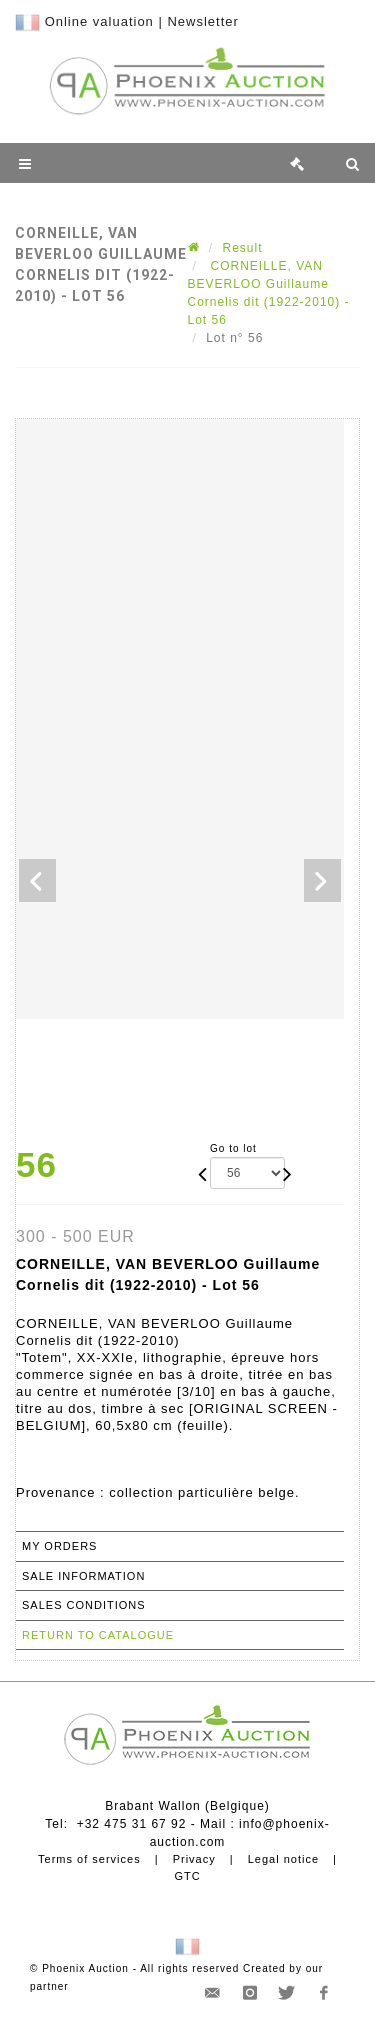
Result (243, 248)
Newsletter (202, 21)
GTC (187, 1876)
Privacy (194, 1859)
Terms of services (89, 1859)
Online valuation (99, 21)
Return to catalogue (98, 1635)
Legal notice (283, 1859)
